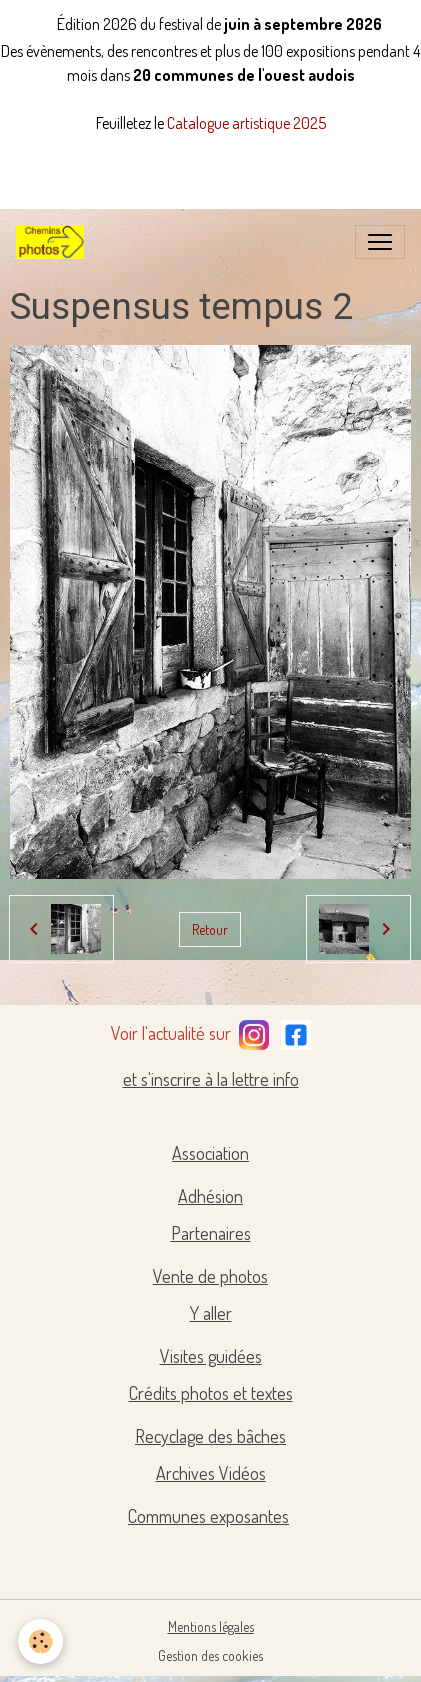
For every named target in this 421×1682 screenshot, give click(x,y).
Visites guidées (211, 1356)
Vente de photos (210, 1276)
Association (210, 1153)
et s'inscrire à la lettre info (211, 1079)
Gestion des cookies (210, 1655)
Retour (210, 929)
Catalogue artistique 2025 (246, 123)
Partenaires (211, 1233)
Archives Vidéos (211, 1473)
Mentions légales (211, 1626)
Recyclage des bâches (210, 1436)
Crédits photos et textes (211, 1393)
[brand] (54, 242)
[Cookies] (40, 1641)
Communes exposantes (208, 1516)
